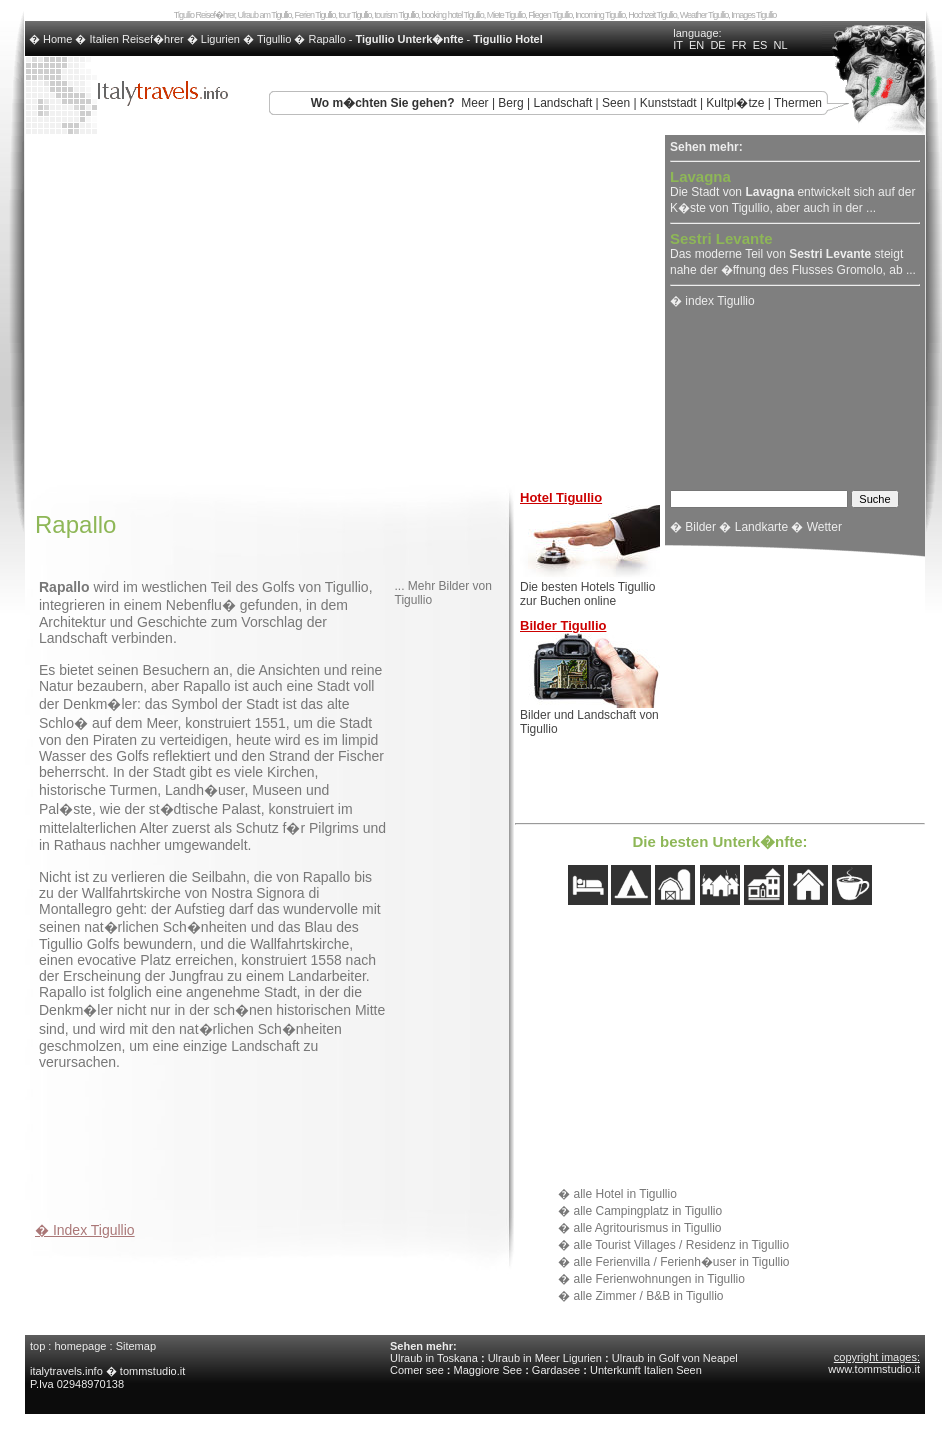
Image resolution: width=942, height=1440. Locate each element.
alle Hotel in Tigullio (624, 1194)
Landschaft (563, 103)
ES (760, 45)
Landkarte (761, 527)
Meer (474, 103)
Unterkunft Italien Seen (646, 1370)
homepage (80, 1346)
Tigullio (274, 39)
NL (780, 45)
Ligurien (220, 39)
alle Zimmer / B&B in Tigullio (648, 1296)
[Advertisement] (269, 1140)
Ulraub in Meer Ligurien (545, 1358)
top (37, 1346)
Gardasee (556, 1370)
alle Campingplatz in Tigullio (647, 1211)
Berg (510, 103)
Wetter (824, 527)
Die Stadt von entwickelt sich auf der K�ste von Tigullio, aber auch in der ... (792, 193)
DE (717, 45)
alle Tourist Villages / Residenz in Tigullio (681, 1245)
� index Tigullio (712, 301)
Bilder (700, 527)
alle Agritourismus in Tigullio (647, 1228)
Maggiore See (488, 1370)
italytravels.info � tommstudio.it (109, 1371)
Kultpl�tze (735, 103)
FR (739, 45)
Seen (616, 103)
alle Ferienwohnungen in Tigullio (658, 1279)
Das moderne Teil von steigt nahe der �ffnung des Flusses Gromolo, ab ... (793, 255)
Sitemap (136, 1346)
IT (678, 45)
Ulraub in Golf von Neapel (675, 1358)
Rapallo (326, 39)
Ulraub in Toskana (434, 1358)
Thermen (798, 103)
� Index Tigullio (85, 1230)
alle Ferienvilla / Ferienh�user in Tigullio (681, 1262)
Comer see (417, 1370)
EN (696, 45)
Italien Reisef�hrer (137, 39)
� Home (52, 39)
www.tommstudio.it (874, 1369)
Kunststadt (668, 103)
